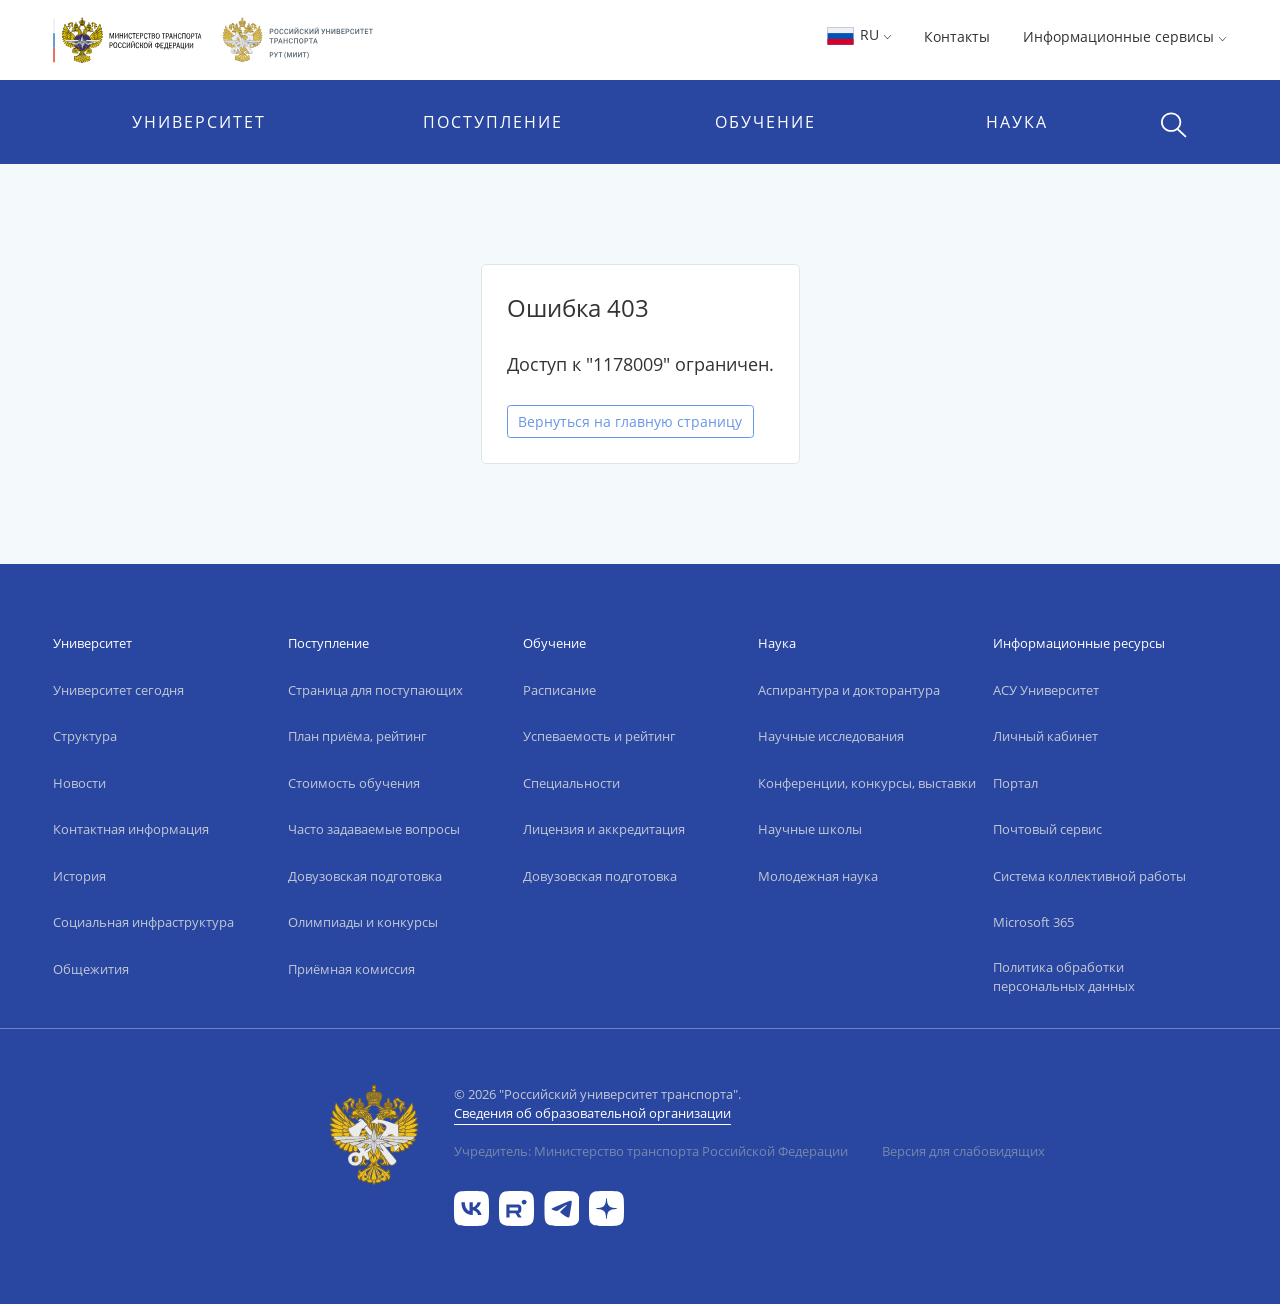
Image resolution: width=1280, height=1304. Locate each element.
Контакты (957, 36)
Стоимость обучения (354, 783)
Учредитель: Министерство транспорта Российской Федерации (651, 1151)
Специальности (571, 783)
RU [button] (858, 34)
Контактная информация (131, 829)
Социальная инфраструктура (143, 922)
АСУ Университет (1046, 690)
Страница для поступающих (375, 690)
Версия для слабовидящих (963, 1151)
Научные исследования (831, 736)
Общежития (91, 969)
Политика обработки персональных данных (1064, 977)
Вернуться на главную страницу (630, 421)
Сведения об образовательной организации (592, 1113)
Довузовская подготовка (365, 876)
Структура (85, 736)
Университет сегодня (118, 690)
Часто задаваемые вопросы (374, 829)
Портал (1015, 783)
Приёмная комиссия (351, 969)
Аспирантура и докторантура (849, 690)
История (79, 876)
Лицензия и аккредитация (604, 829)
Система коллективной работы (1089, 876)
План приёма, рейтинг (357, 736)
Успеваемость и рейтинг (599, 736)
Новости (79, 783)
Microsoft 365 (1033, 922)
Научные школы (810, 829)
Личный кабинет (1045, 736)
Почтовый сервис (1047, 829)
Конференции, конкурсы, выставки (867, 783)
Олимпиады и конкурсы (363, 922)
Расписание (559, 690)
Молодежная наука (818, 876)
